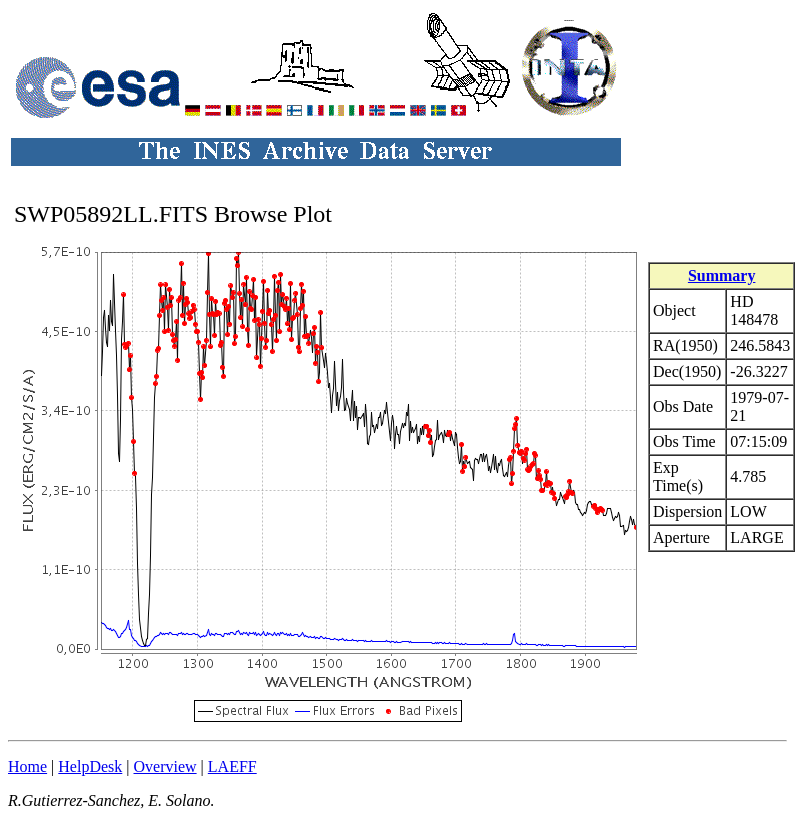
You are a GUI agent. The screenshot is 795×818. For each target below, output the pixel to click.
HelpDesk (90, 766)
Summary (722, 275)
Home (27, 766)
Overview (165, 766)
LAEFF (232, 766)
